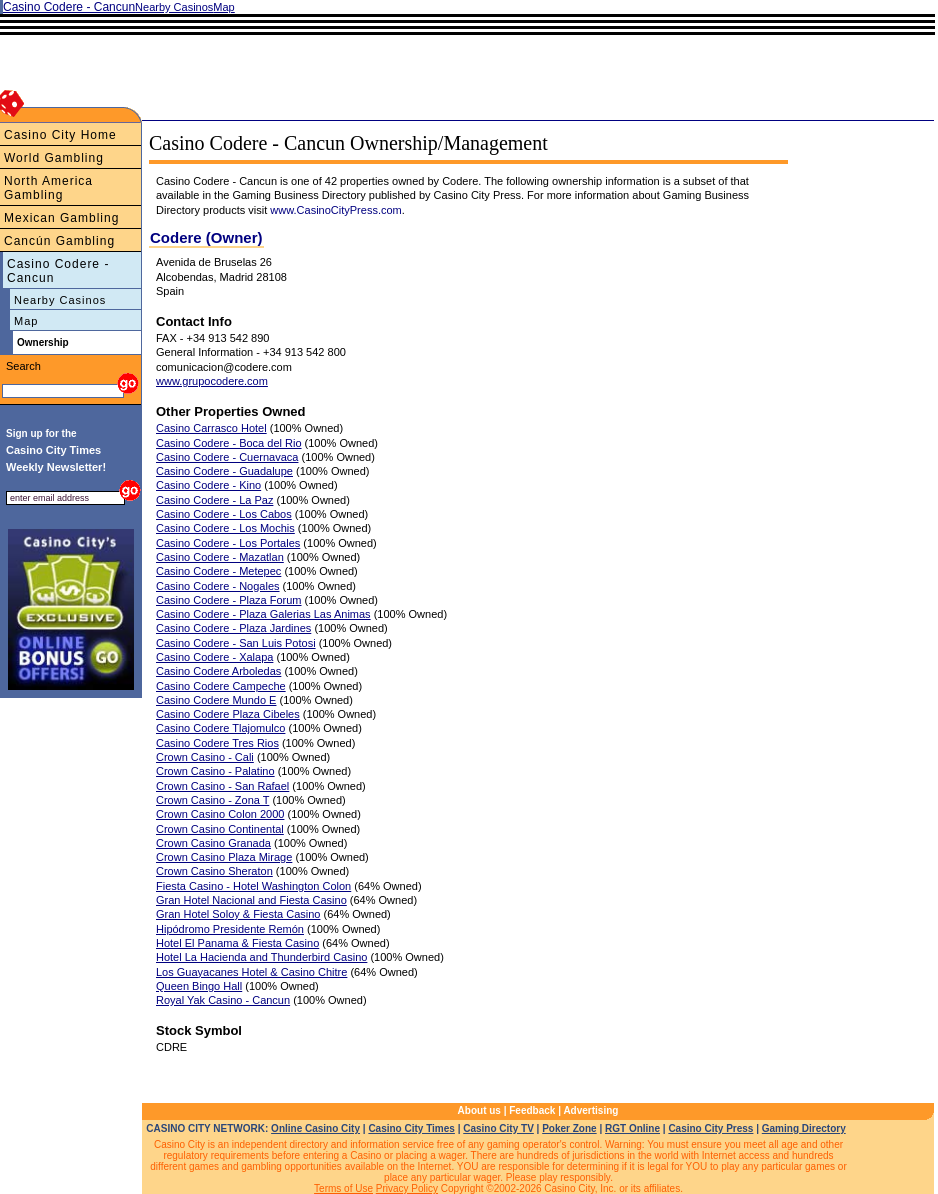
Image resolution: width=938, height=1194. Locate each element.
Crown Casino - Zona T (212, 800)
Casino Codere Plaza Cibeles (228, 714)
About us (479, 1110)
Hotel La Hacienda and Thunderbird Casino (261, 957)
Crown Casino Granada (213, 843)
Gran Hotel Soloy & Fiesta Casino (238, 914)
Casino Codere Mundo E (216, 700)
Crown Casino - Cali (205, 757)
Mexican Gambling (61, 218)
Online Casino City (315, 1128)
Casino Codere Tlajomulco (220, 728)
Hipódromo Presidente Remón (230, 929)
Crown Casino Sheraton (214, 871)
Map (26, 321)
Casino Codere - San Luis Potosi (236, 643)
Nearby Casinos (60, 300)
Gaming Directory (804, 1128)
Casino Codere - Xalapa (214, 657)
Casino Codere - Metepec (218, 571)
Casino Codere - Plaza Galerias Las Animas (263, 614)
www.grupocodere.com (212, 381)
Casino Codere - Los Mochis (225, 528)
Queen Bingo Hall (199, 986)
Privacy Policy (407, 1188)
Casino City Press (710, 1128)
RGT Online (632, 1128)
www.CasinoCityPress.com (335, 210)
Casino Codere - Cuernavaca (227, 457)
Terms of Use (343, 1188)
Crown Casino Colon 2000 (220, 814)
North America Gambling (48, 188)
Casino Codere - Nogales (218, 586)
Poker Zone (569, 1128)
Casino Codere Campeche (221, 686)
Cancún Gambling (59, 241)
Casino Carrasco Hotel (211, 428)
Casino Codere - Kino (208, 485)
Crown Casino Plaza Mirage (224, 857)
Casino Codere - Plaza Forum (229, 600)
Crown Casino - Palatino (215, 771)
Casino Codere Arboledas (218, 671)
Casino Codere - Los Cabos (224, 514)
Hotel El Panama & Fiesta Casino (237, 943)
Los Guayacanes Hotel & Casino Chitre (251, 972)
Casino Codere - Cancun (58, 271)
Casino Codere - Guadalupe (224, 471)
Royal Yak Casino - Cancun (223, 1000)
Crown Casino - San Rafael (222, 786)
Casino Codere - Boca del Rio (229, 443)
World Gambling (54, 158)
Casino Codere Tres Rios (217, 743)
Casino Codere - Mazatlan (220, 557)
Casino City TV (498, 1128)
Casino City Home (60, 135)
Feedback (532, 1110)
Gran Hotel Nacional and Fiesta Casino (251, 900)
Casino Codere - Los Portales (228, 543)
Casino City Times (411, 1128)
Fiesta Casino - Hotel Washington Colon (253, 886)
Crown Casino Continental (220, 829)
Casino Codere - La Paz (214, 500)
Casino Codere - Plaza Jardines (233, 628)
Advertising (590, 1110)
